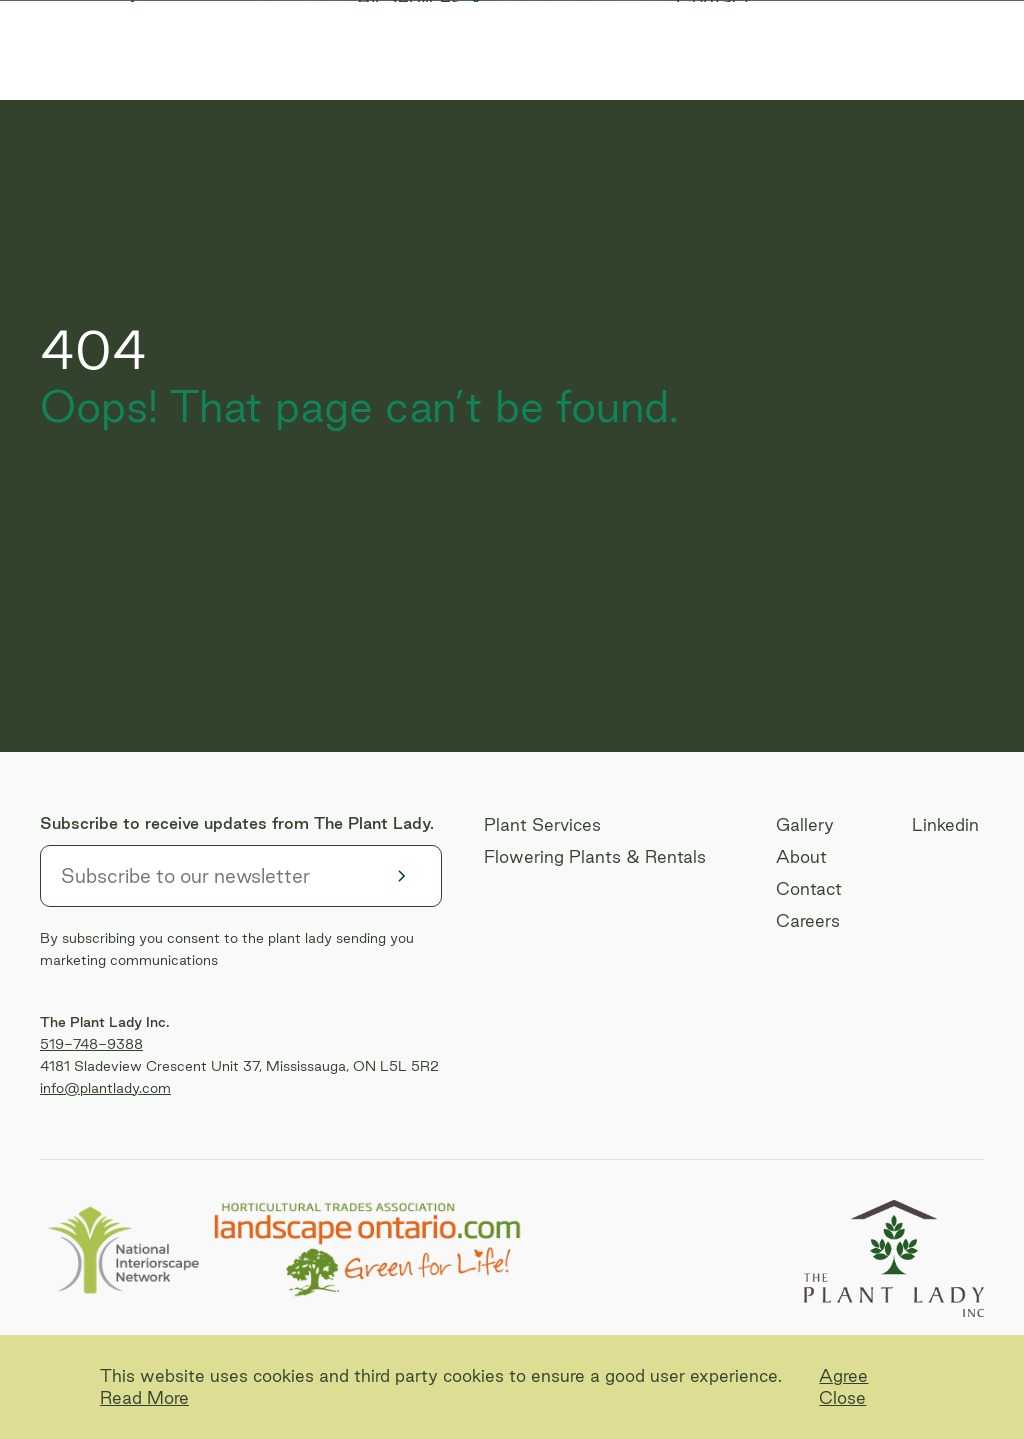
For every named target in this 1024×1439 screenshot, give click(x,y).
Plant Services (542, 824)
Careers (629, 80)
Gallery (285, 80)
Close (842, 1397)
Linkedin (945, 824)
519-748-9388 (91, 1044)
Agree (843, 1375)
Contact (734, 80)
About (534, 80)
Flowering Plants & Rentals (595, 856)
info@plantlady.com (105, 1088)
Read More (144, 1397)
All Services (401, 80)
